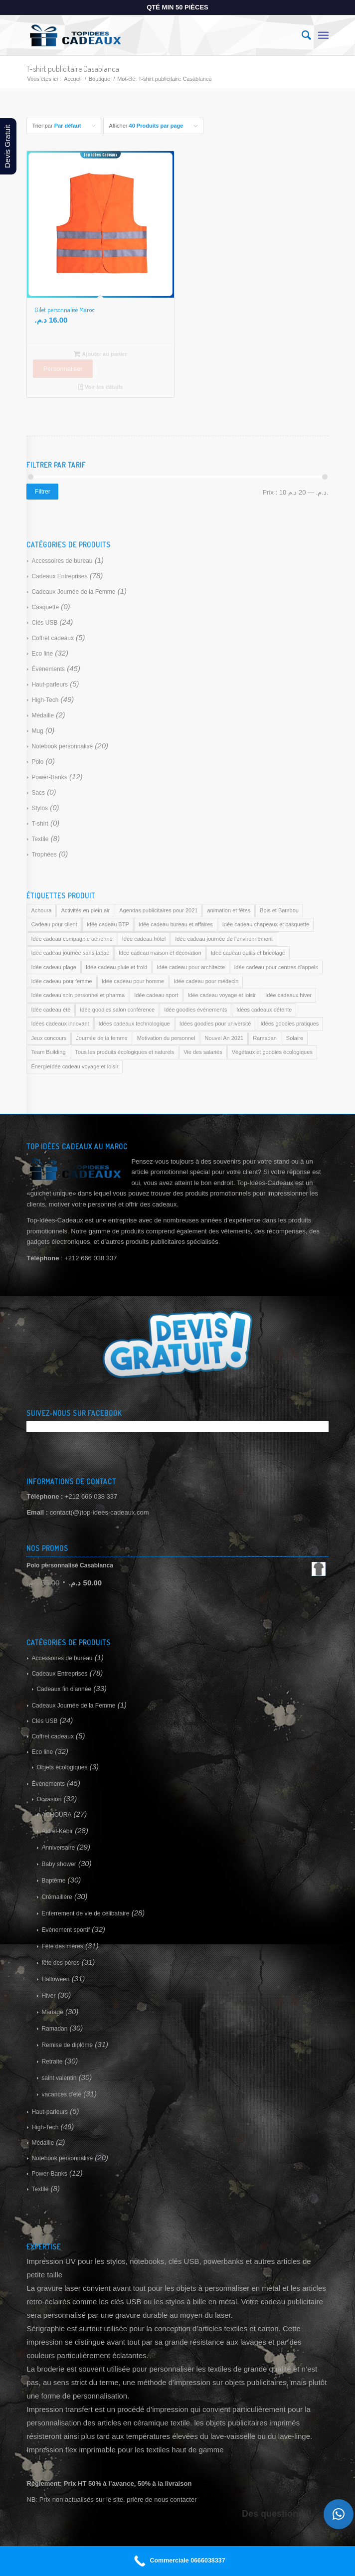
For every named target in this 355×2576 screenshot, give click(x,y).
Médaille (42, 715)
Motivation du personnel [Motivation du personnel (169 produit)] (166, 1038)
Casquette (45, 607)
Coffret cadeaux (52, 638)
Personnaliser (63, 368)
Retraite (51, 2061)
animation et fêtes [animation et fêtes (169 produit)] (228, 910)
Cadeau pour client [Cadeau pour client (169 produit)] (54, 924)
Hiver (48, 1995)
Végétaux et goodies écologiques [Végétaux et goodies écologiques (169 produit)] (272, 1052)
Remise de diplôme (67, 2045)
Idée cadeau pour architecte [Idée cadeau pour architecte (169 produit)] (190, 967)
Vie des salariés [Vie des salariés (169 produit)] (202, 1052)
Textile (39, 839)
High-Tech (44, 699)
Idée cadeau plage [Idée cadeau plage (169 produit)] (53, 967)
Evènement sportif (65, 1929)
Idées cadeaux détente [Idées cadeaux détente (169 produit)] (264, 1010)
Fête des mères (62, 1946)
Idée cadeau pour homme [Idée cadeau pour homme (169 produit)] (133, 981)
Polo (37, 761)
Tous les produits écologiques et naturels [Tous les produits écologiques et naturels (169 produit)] (125, 1052)
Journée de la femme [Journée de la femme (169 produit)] (101, 1038)
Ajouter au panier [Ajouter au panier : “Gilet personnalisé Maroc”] (100, 354)
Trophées (43, 854)
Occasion (48, 1799)
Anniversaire (58, 1847)
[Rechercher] (301, 35)
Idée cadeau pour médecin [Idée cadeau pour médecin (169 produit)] (206, 981)
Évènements (48, 669)
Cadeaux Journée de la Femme (73, 591)
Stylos (39, 808)
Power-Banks (49, 777)
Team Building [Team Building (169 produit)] (48, 1052)
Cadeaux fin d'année (63, 1689)
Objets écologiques (61, 1767)
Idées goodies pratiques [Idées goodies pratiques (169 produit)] (289, 1024)
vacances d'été (61, 2094)
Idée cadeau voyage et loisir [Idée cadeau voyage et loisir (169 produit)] (221, 995)
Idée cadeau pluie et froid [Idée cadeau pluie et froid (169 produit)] (117, 967)
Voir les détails (100, 387)
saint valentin (58, 2077)
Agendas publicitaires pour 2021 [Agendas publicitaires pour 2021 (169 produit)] (158, 910)
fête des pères (60, 1962)
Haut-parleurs (49, 684)
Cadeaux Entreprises (59, 576)
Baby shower (58, 1864)
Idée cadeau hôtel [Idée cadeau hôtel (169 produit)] (144, 939)
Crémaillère (56, 1896)
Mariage (52, 2012)
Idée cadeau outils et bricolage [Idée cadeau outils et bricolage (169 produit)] (248, 953)
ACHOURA (56, 1814)
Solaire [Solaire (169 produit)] (294, 1038)
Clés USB (44, 622)
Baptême (53, 1880)
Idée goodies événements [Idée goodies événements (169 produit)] (195, 1010)
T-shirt (39, 823)
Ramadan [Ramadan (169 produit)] (265, 1038)
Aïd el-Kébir (57, 1831)
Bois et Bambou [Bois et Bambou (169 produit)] (279, 910)
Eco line (42, 653)
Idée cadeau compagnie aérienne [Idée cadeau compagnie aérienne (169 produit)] (71, 939)
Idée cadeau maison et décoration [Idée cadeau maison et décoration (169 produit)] (160, 953)
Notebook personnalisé (62, 746)
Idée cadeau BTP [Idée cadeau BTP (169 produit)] (108, 924)
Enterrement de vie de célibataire (85, 1913)
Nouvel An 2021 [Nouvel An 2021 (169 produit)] (223, 1038)
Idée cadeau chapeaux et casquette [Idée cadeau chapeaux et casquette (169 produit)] (265, 924)
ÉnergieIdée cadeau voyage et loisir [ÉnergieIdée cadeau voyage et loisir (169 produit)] (74, 1066)
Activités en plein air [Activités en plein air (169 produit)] (85, 910)
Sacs (38, 792)
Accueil (72, 79)
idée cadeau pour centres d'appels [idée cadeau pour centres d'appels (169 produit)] (276, 967)
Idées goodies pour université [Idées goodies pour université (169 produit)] (215, 1024)
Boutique (99, 79)
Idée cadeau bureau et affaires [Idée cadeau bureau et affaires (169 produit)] (176, 924)
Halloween (55, 1979)
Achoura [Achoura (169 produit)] (41, 910)
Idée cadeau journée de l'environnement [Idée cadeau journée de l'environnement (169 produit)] (224, 939)
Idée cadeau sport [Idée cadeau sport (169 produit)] (156, 995)
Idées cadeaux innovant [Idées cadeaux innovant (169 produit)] (60, 1024)
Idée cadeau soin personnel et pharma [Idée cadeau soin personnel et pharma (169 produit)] (78, 995)
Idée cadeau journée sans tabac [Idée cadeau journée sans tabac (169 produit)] (70, 953)
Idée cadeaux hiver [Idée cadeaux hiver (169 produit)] (288, 995)
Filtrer (42, 491)
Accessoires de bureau (61, 560)
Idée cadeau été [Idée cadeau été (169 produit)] (50, 1010)
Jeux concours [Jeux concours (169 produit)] (48, 1038)
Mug (37, 730)
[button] (339, 2514)
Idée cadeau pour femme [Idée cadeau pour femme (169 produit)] (61, 981)
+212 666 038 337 (91, 1496)
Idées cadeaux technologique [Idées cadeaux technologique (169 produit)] (134, 1024)
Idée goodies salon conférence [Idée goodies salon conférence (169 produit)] (117, 1010)
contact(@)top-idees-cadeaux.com (99, 1512)
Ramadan (54, 2028)
